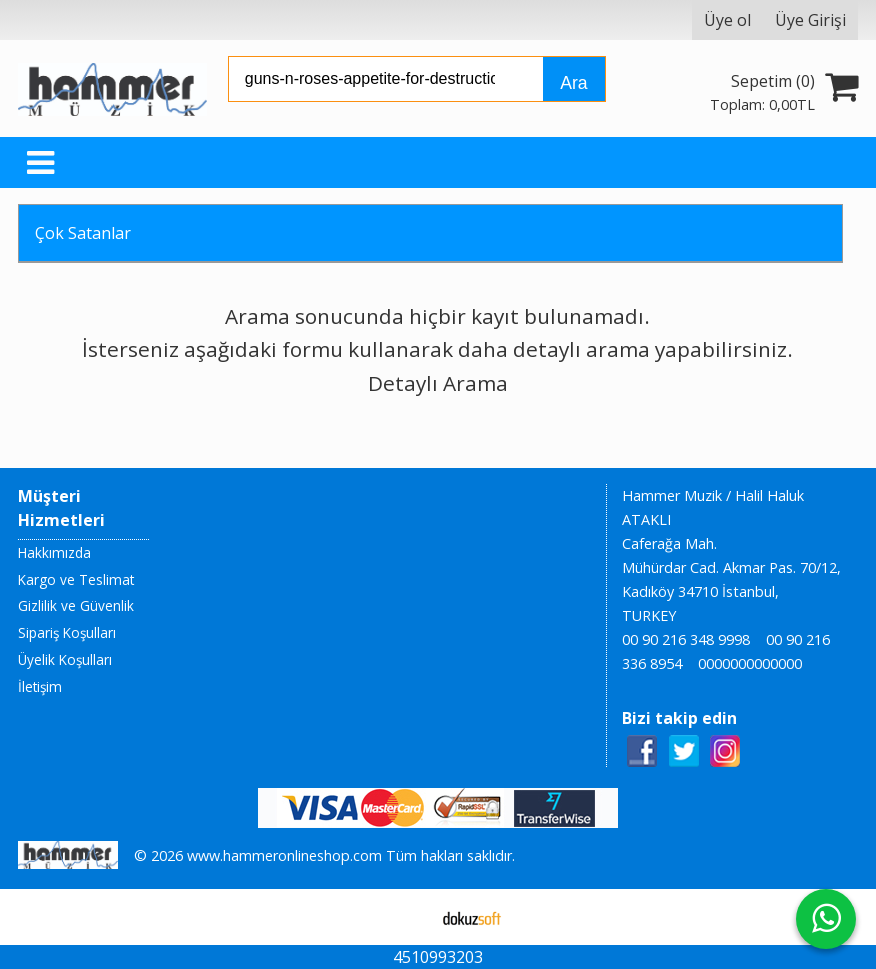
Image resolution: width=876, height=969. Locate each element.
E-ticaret (406, 917)
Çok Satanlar (83, 233)
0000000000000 (750, 663)
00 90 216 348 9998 (686, 639)
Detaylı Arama (438, 383)
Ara (573, 83)
